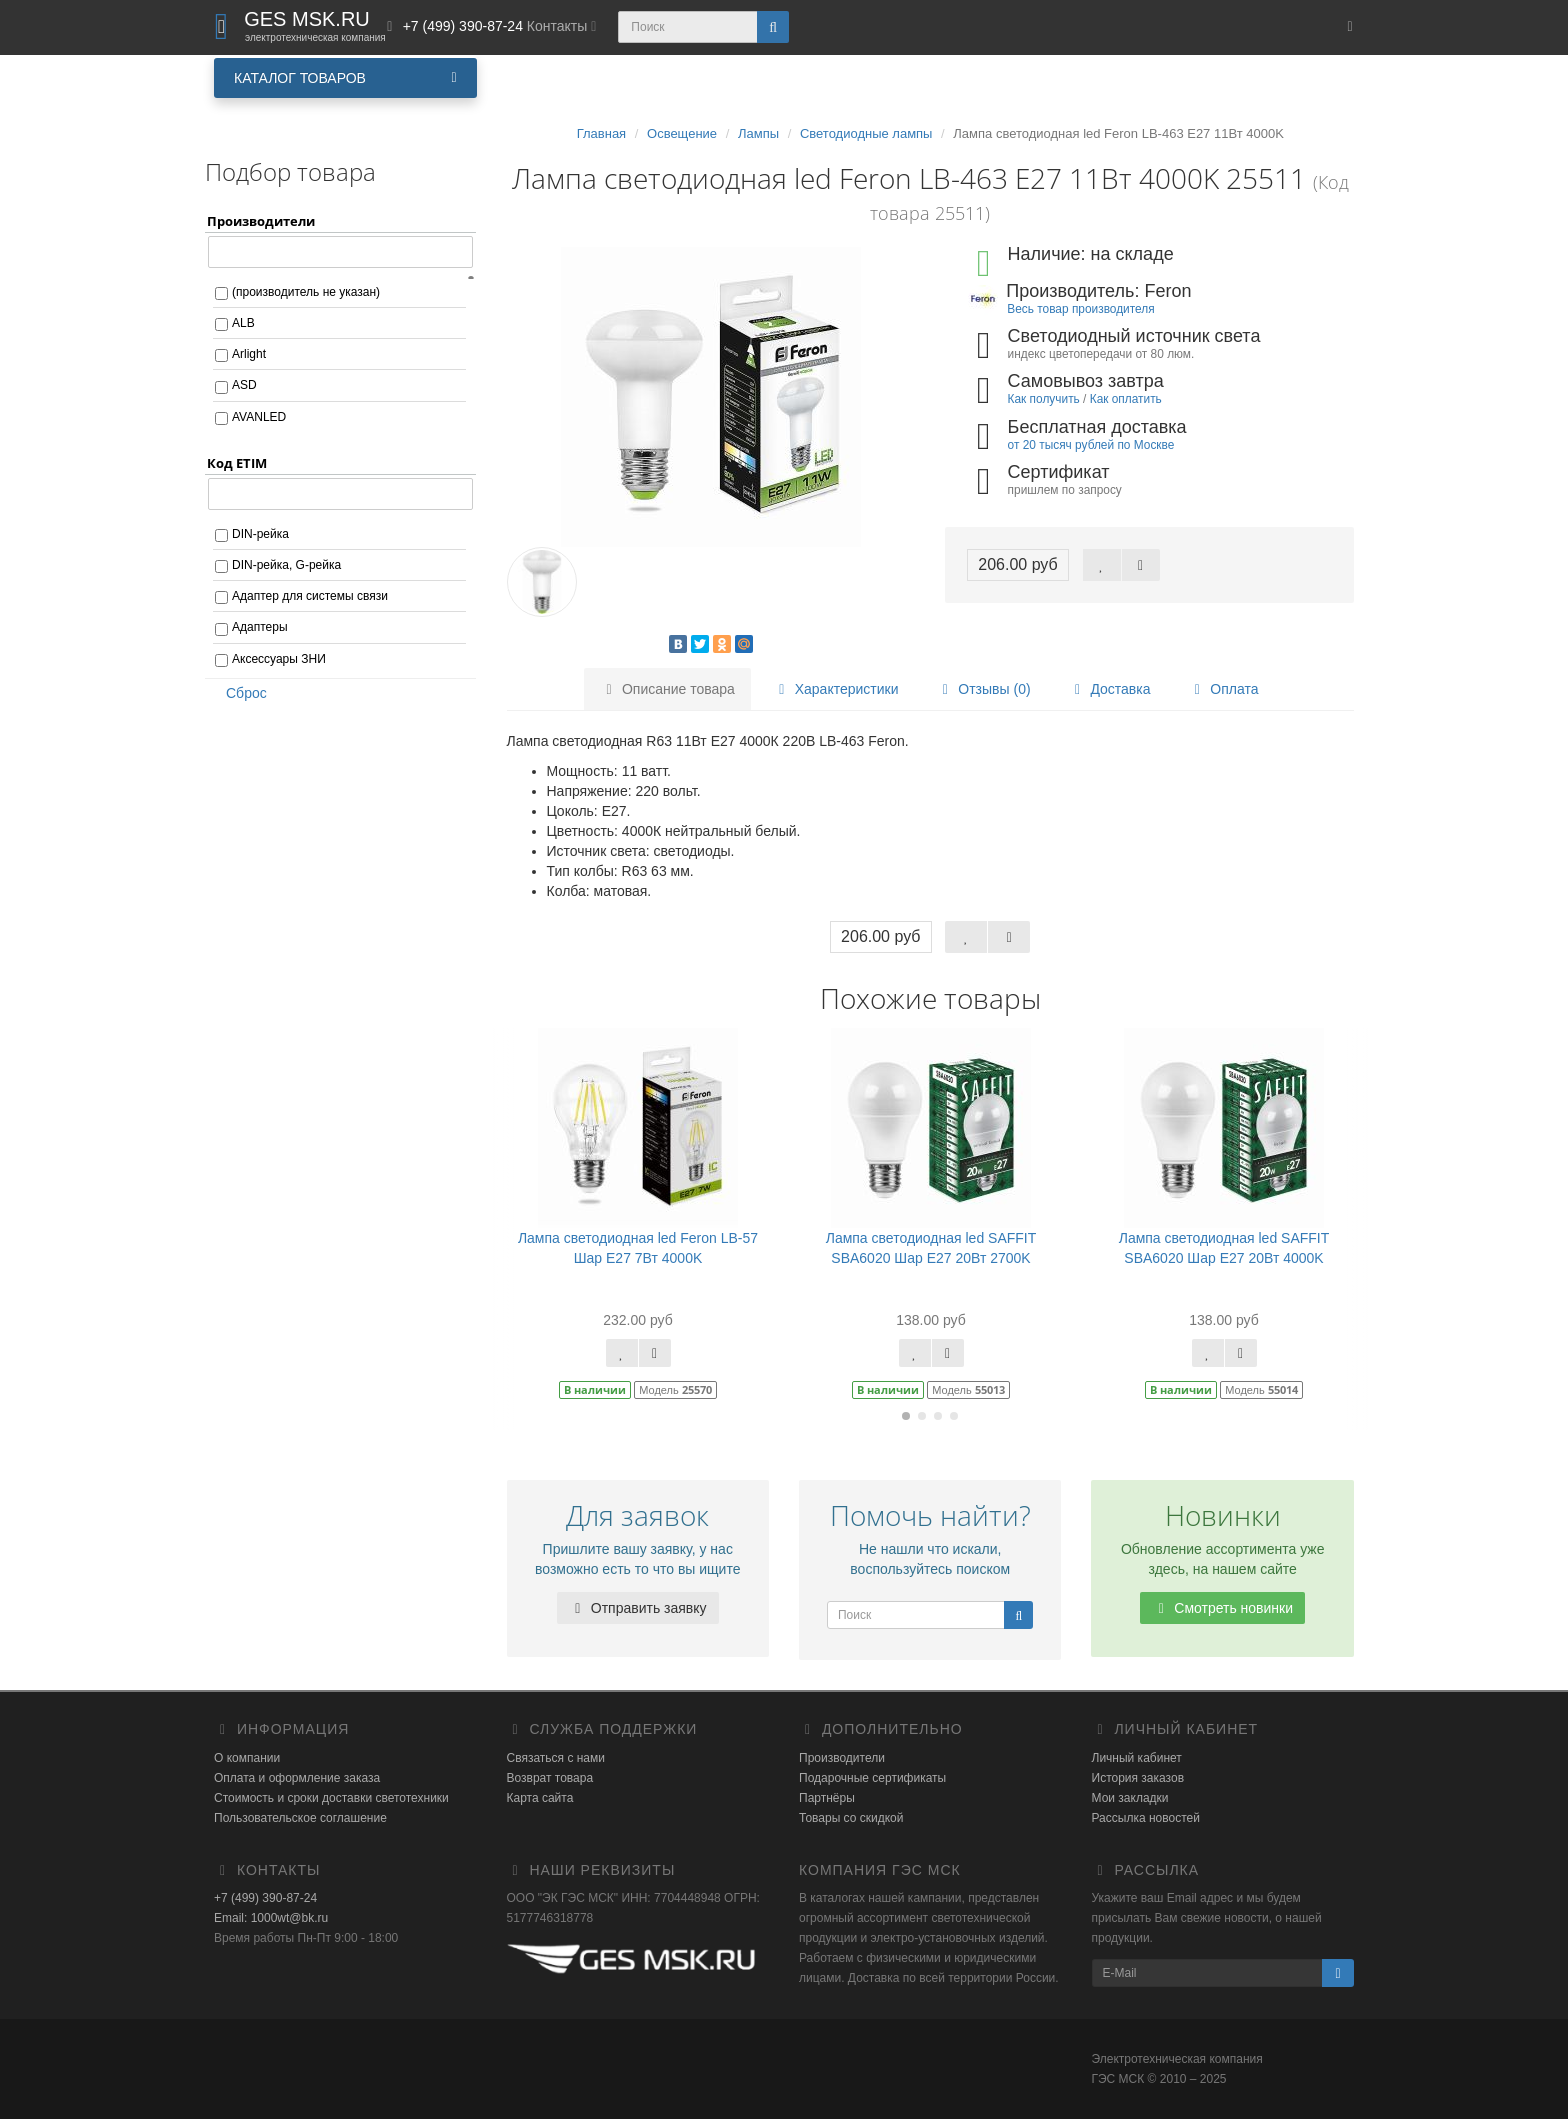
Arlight (249, 354)
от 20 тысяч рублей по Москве (1091, 445)
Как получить (1044, 399)
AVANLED (259, 417)
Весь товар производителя (1080, 309)
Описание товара (667, 689)
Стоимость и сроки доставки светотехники (331, 1798)
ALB (243, 323)
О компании (247, 1758)
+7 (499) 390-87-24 (265, 1898)
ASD (244, 385)
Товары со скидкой (851, 1818)
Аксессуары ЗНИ (279, 659)
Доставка (1109, 689)
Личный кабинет (1137, 1758)
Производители (842, 1758)
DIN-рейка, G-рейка (286, 565)
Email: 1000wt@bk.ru (271, 1918)
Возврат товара (550, 1778)
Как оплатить (1126, 399)
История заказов (1138, 1778)
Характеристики (836, 689)
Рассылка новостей (1146, 1818)
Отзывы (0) (983, 689)
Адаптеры (260, 627)
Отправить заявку (638, 1608)
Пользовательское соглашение (300, 1818)
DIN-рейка (260, 534)
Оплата (1223, 689)
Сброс (240, 693)
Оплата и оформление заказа (297, 1778)
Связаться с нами (556, 1758)
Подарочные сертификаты (872, 1778)
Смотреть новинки (1222, 1608)
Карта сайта (540, 1798)
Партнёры (827, 1798)
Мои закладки (1130, 1798)
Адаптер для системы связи (310, 596)
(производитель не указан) (306, 292)
